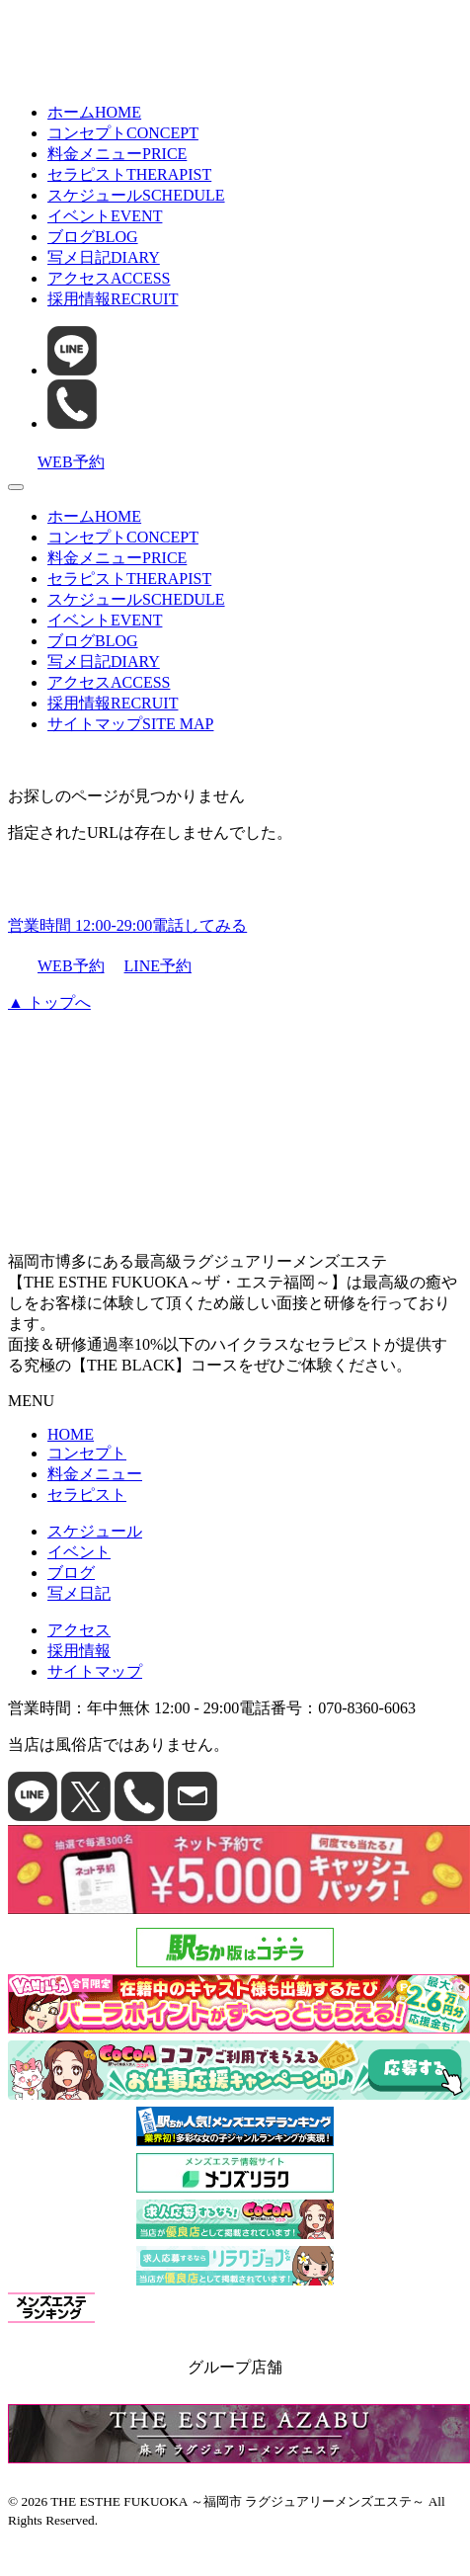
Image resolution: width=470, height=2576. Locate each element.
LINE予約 (150, 966)
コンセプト (122, 133)
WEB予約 (56, 965)
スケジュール (136, 195)
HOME (70, 1434)
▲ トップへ (49, 1002)
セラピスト (129, 174)
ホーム (94, 112)
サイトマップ (130, 723)
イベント (104, 216)
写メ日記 (103, 257)
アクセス (108, 278)
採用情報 (112, 299)
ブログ (92, 236)
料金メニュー (117, 153)
